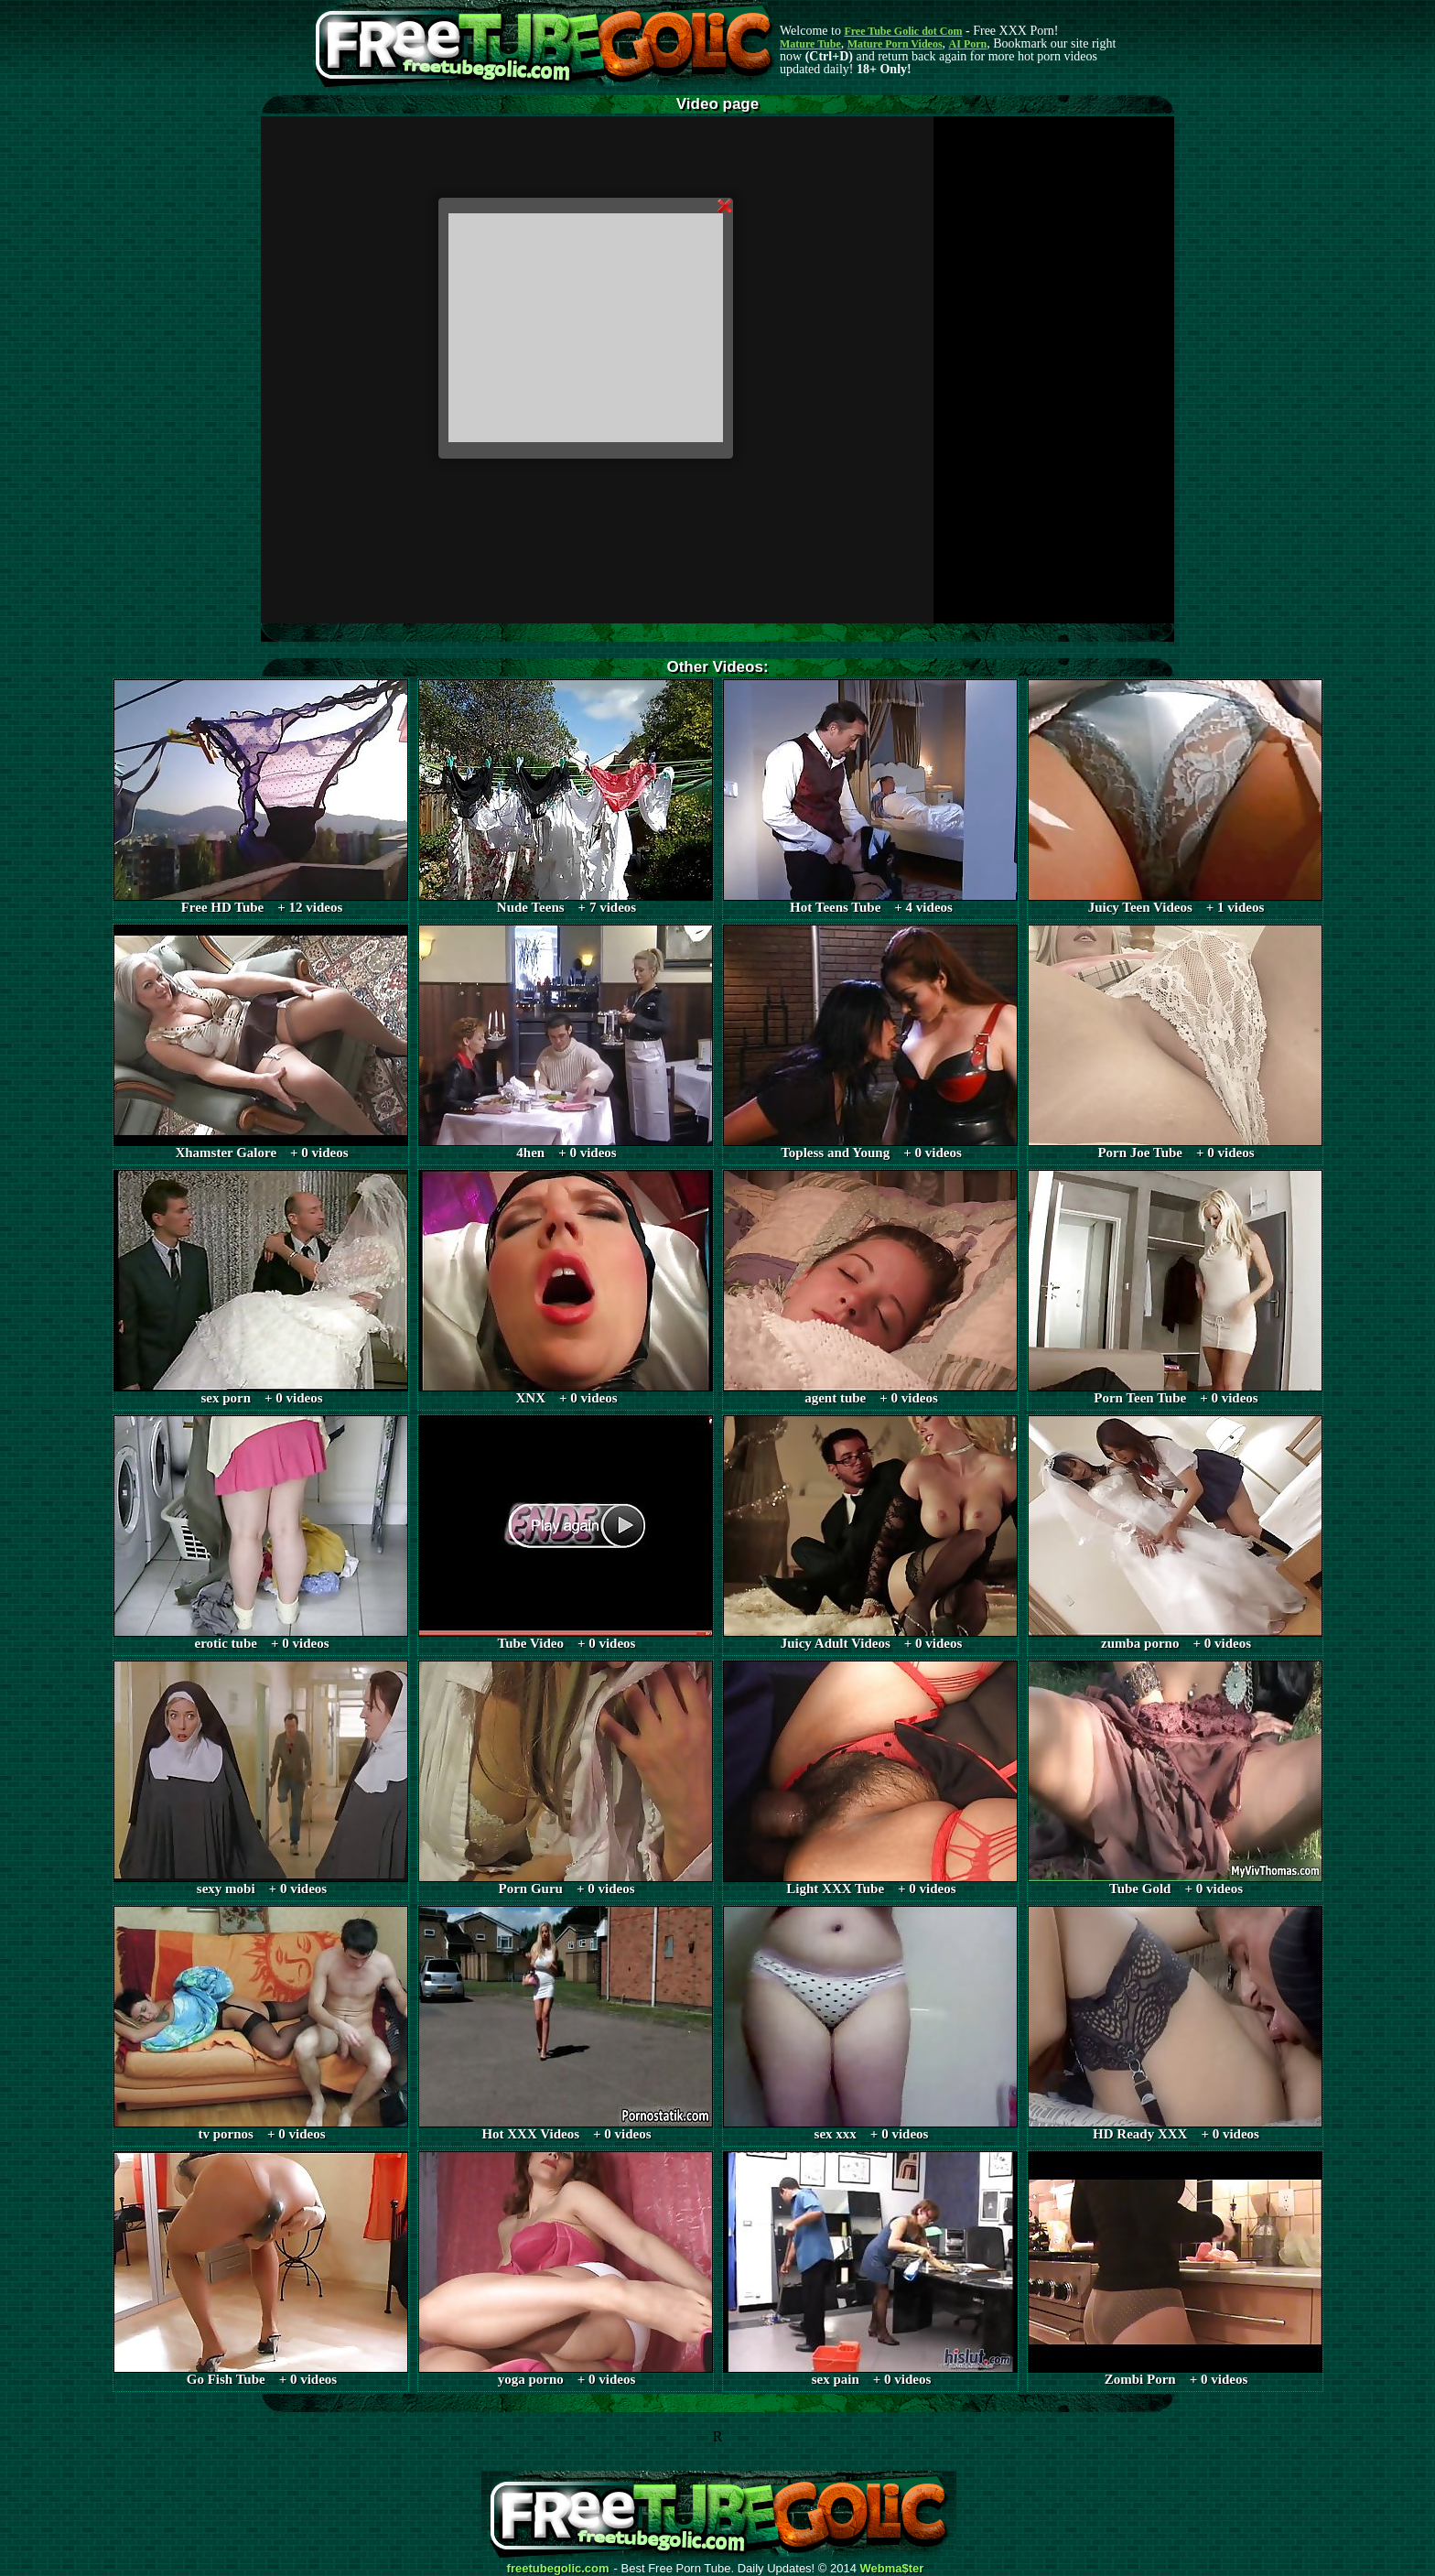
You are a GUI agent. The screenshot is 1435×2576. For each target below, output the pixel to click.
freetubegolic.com (558, 2568)
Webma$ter (892, 2568)
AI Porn (968, 44)
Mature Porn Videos (895, 44)
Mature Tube (810, 44)
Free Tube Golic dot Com (903, 31)
